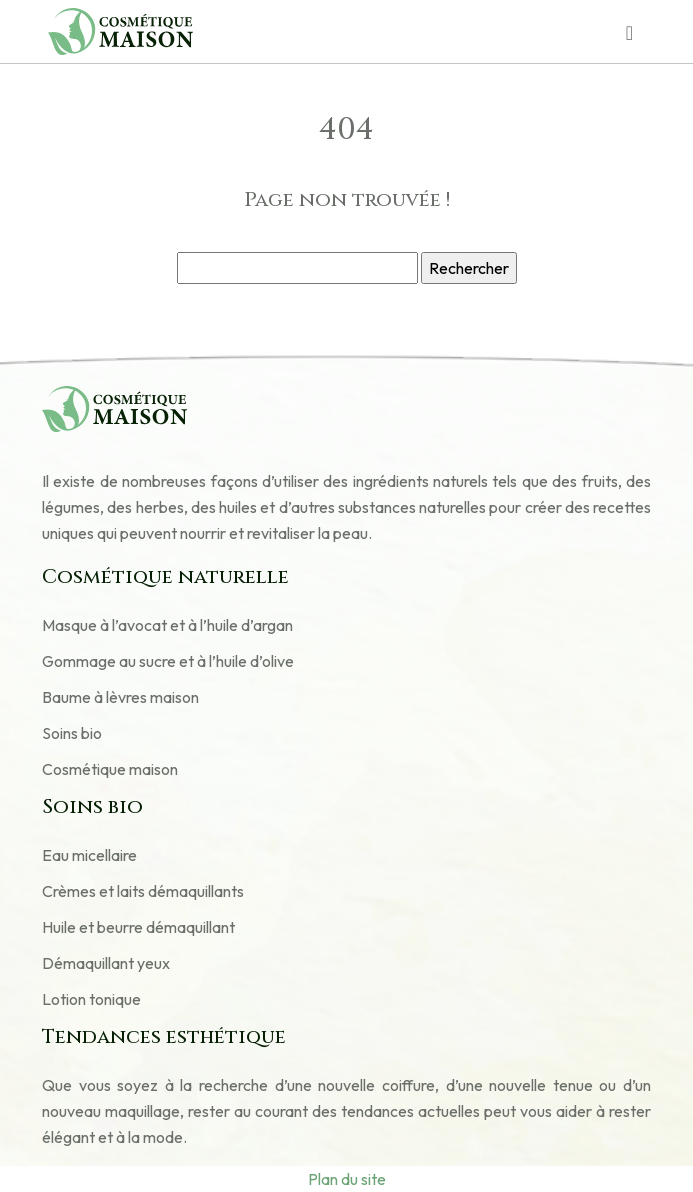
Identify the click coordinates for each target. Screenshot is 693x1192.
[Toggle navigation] (629, 31)
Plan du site (347, 1179)
